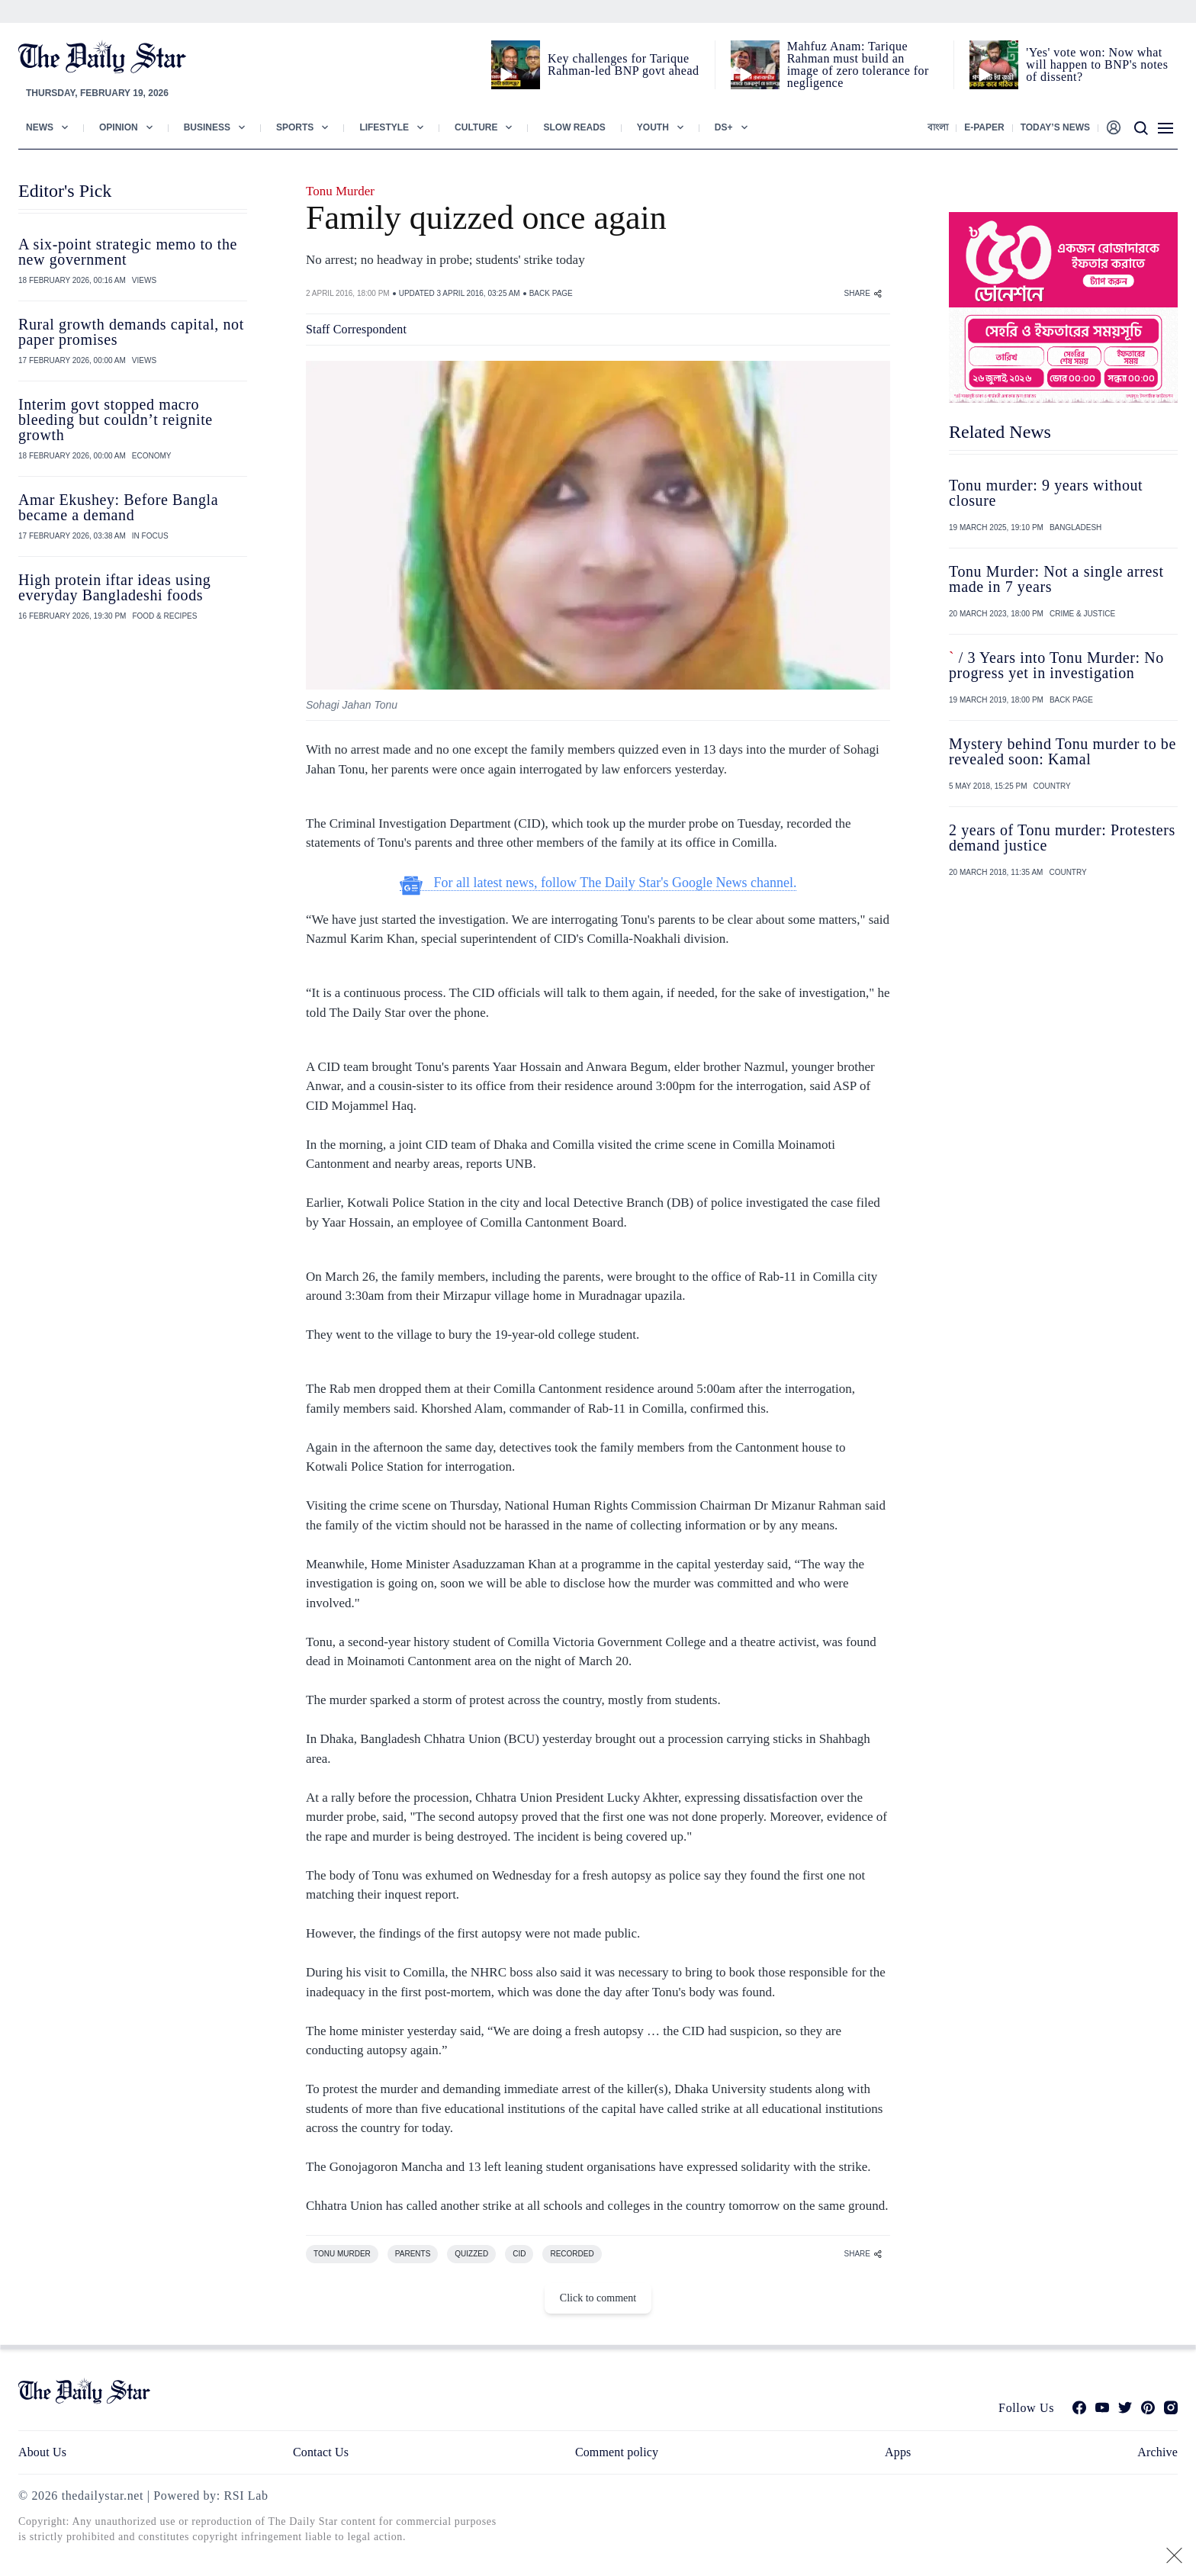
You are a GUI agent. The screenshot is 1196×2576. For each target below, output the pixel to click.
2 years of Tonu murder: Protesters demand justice (1062, 838)
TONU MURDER (342, 2254)
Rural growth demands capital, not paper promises (131, 332)
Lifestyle (384, 127)
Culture (476, 127)
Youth (653, 127)
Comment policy (616, 2452)
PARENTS (413, 2254)
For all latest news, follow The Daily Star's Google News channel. (598, 883)
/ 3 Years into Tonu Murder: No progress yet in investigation (1056, 665)
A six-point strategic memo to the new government (127, 252)
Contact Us (321, 2452)
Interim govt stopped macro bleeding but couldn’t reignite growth (115, 419)
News (39, 127)
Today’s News (1055, 127)
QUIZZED (471, 2254)
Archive (1157, 2452)
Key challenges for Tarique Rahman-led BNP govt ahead (623, 64)
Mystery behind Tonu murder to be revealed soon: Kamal (1062, 751)
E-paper (984, 127)
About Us (42, 2452)
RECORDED (571, 2254)
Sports (294, 127)
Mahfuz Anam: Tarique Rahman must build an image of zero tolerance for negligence (858, 64)
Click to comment (598, 2298)
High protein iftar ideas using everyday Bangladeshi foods (114, 587)
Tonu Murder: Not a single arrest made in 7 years (1056, 579)
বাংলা (938, 127)
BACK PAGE (551, 293)
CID (519, 2254)
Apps (898, 2452)
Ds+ (724, 127)
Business (207, 127)
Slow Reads (574, 127)
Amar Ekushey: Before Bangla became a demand (118, 507)
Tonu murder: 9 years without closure (1046, 493)
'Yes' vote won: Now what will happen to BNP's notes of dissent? (1097, 64)
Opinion (118, 127)
